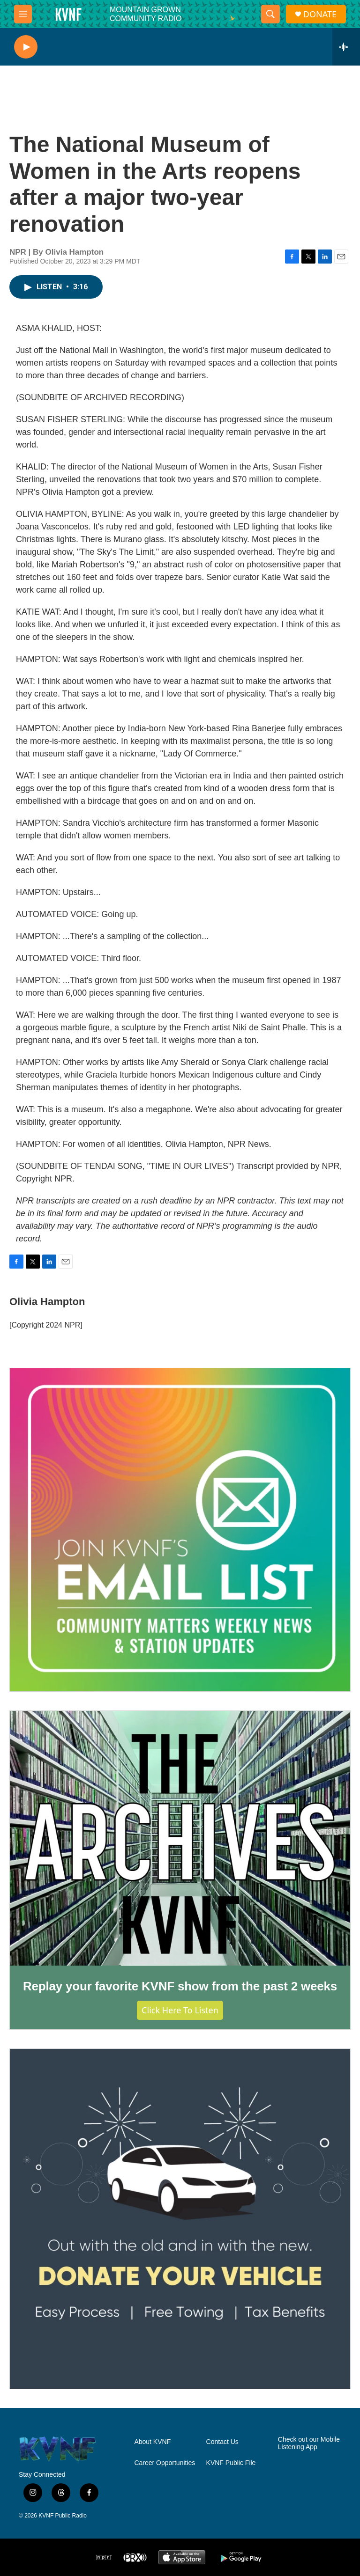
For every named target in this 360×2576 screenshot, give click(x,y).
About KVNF (152, 2441)
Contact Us (222, 2441)
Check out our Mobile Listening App (309, 2443)
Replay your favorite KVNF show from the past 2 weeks (180, 1986)
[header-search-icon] (270, 14)
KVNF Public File (231, 2462)
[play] (25, 47)
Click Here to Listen (180, 2010)
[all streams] (346, 47)
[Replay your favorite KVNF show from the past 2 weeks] (180, 1838)
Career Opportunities (164, 2462)
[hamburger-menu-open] (23, 14)
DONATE (320, 14)
